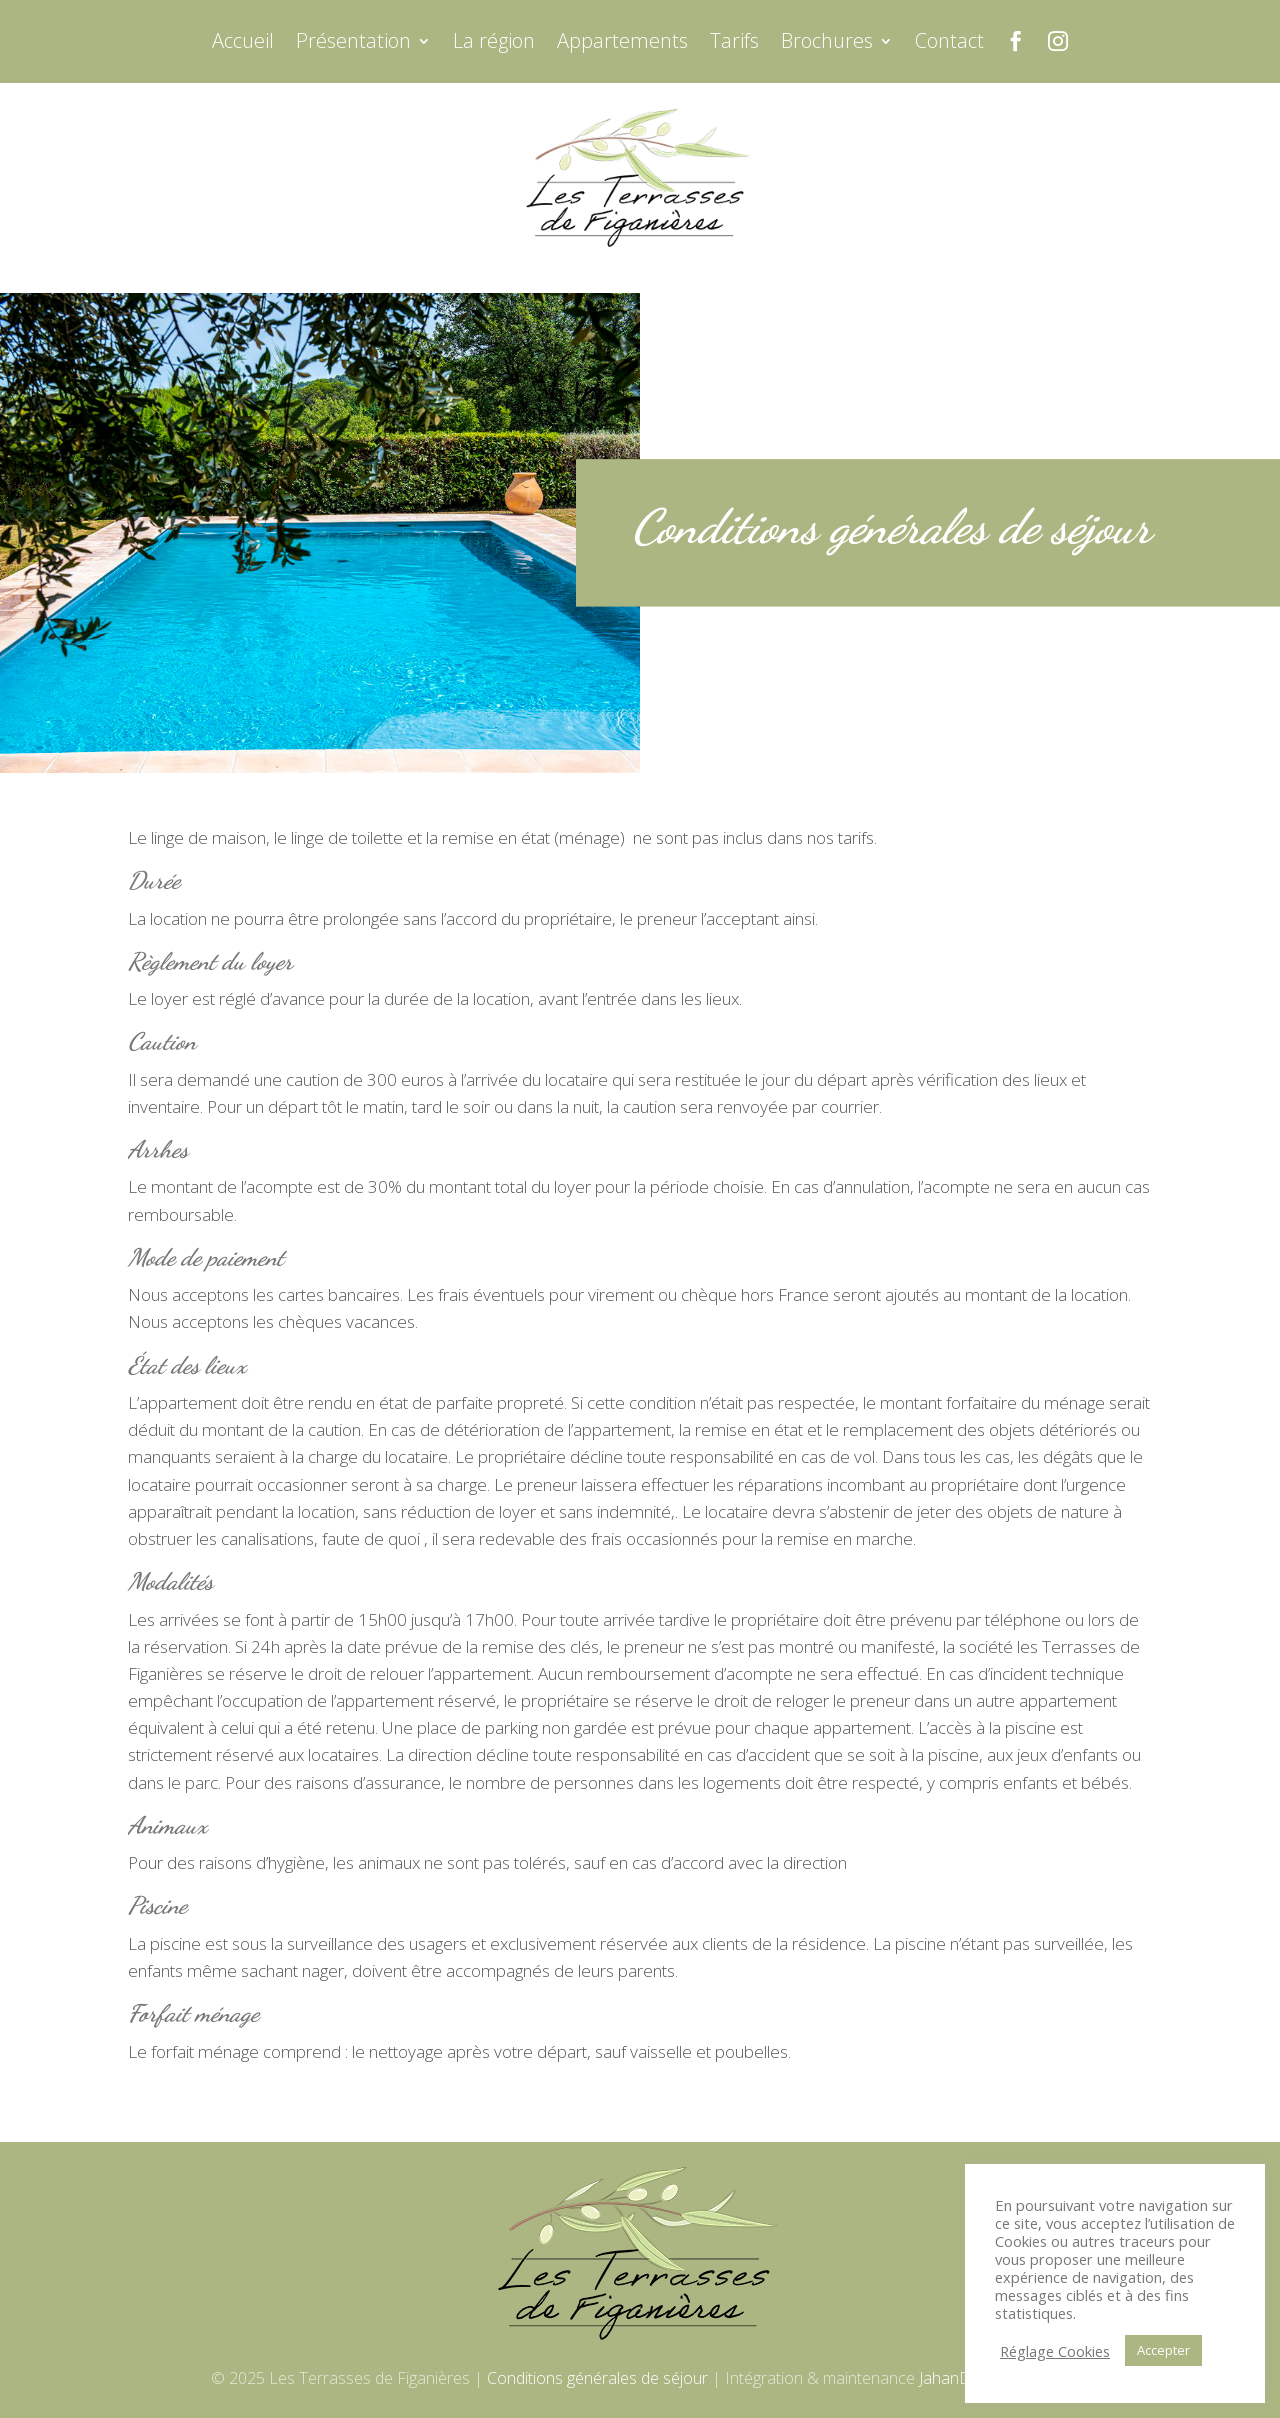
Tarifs (734, 44)
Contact (949, 44)
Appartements (622, 44)
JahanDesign (963, 2378)
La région (494, 44)
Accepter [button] (1163, 2350)
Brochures (827, 44)
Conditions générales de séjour (597, 2378)
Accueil (243, 44)
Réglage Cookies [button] (1055, 2351)
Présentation (353, 44)
